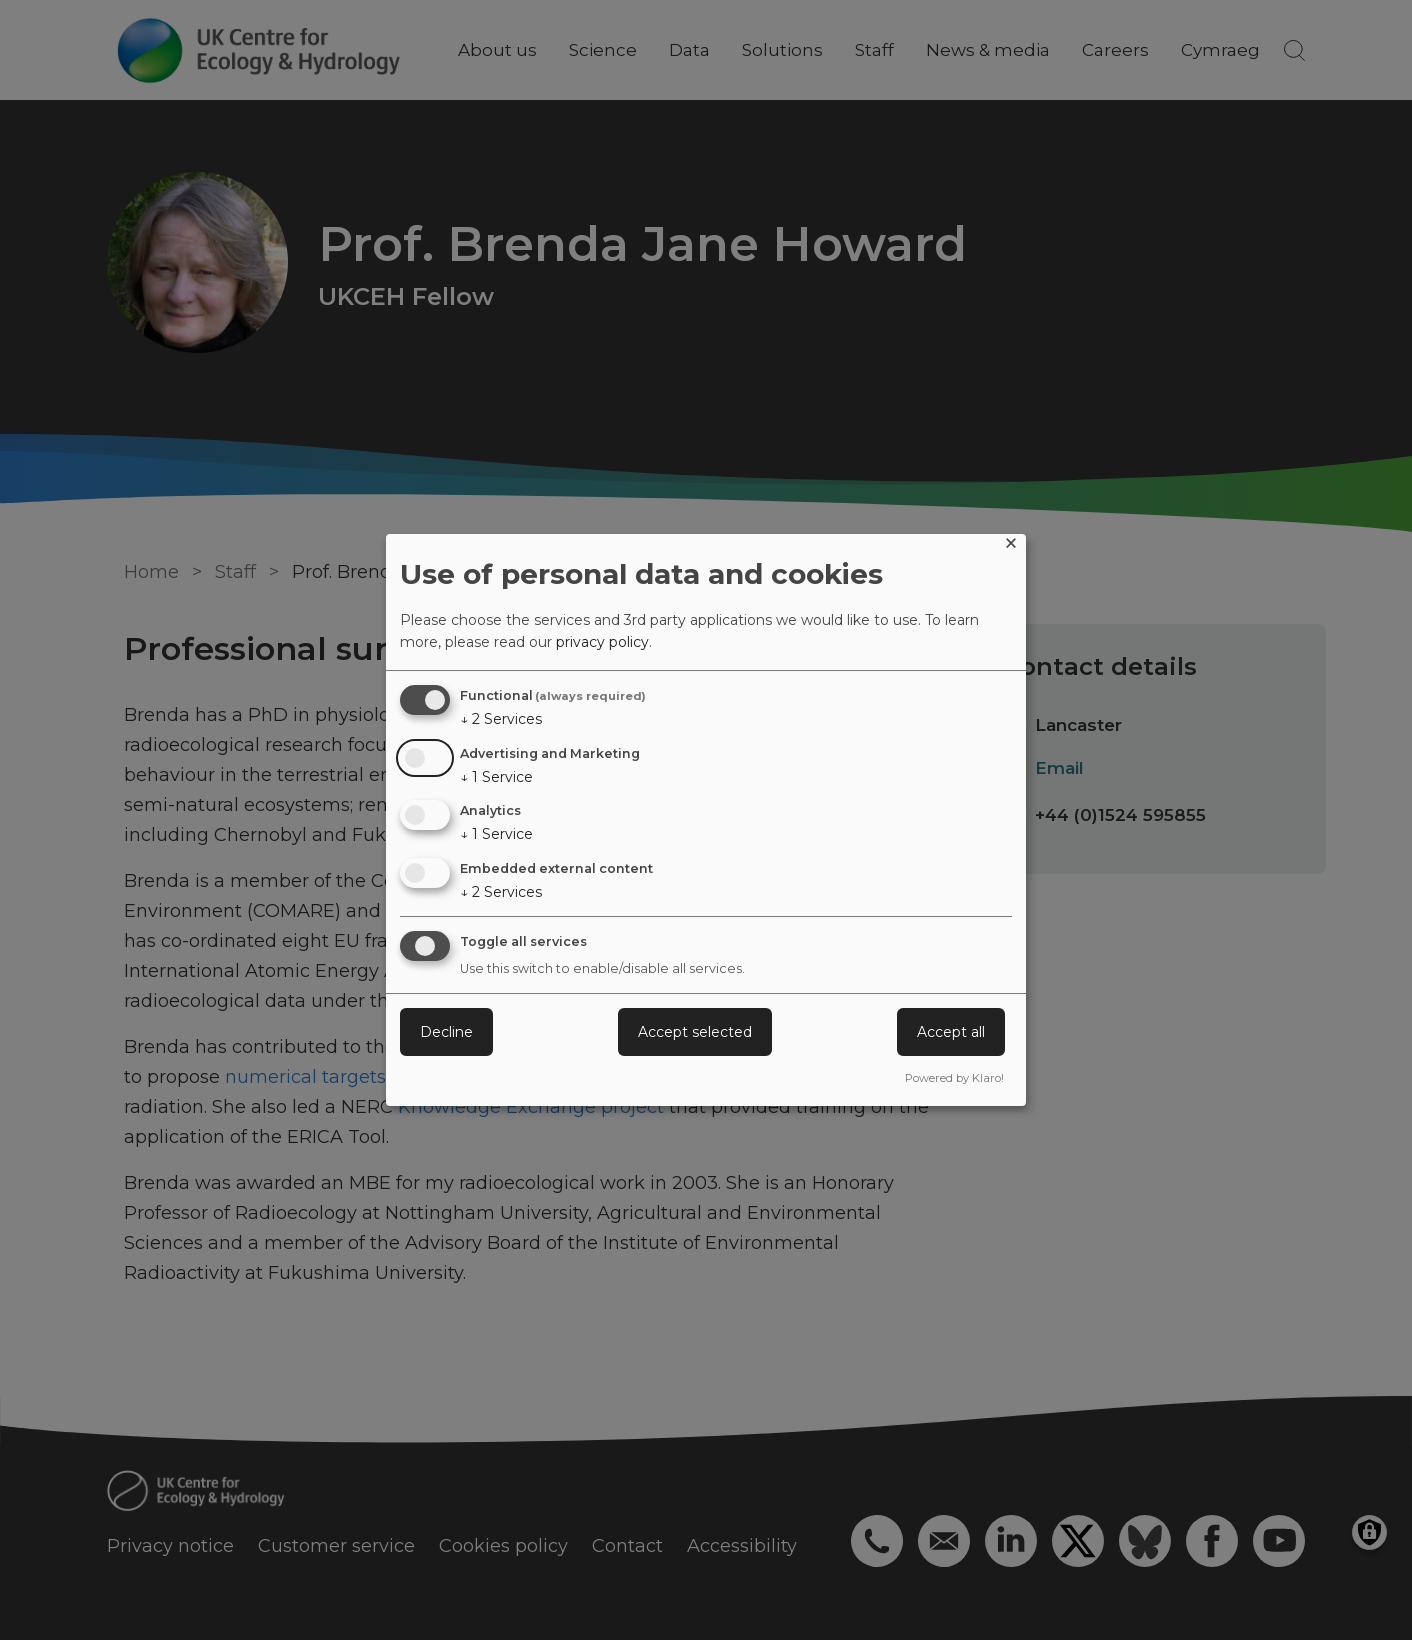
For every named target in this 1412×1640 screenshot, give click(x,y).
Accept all (951, 1032)
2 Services (501, 719)
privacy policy (602, 642)
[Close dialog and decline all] (1011, 546)
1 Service (496, 777)
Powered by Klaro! (954, 1078)
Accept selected (695, 1032)
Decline (446, 1032)
